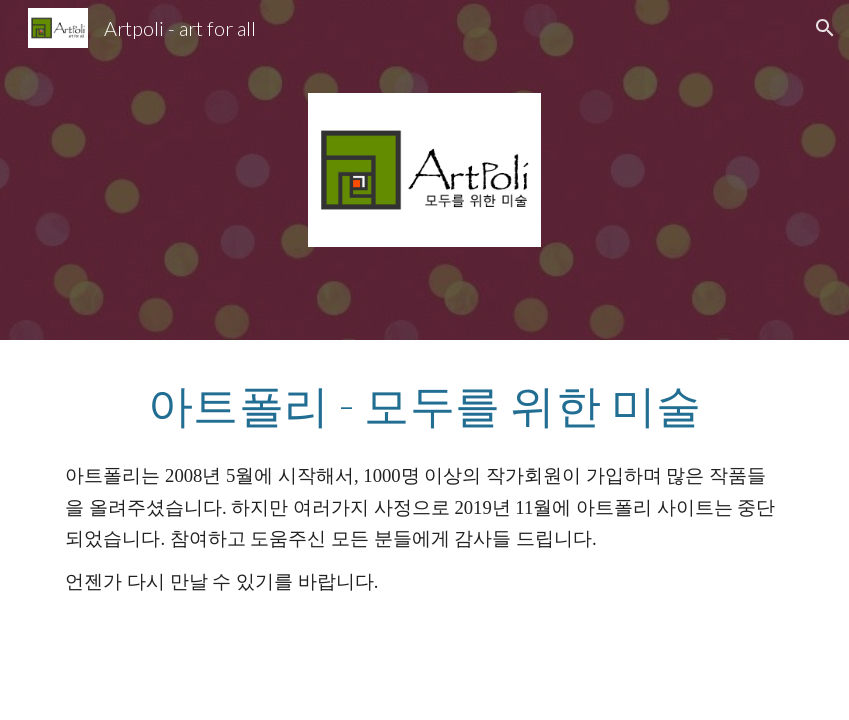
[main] (424, 405)
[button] (825, 28)
